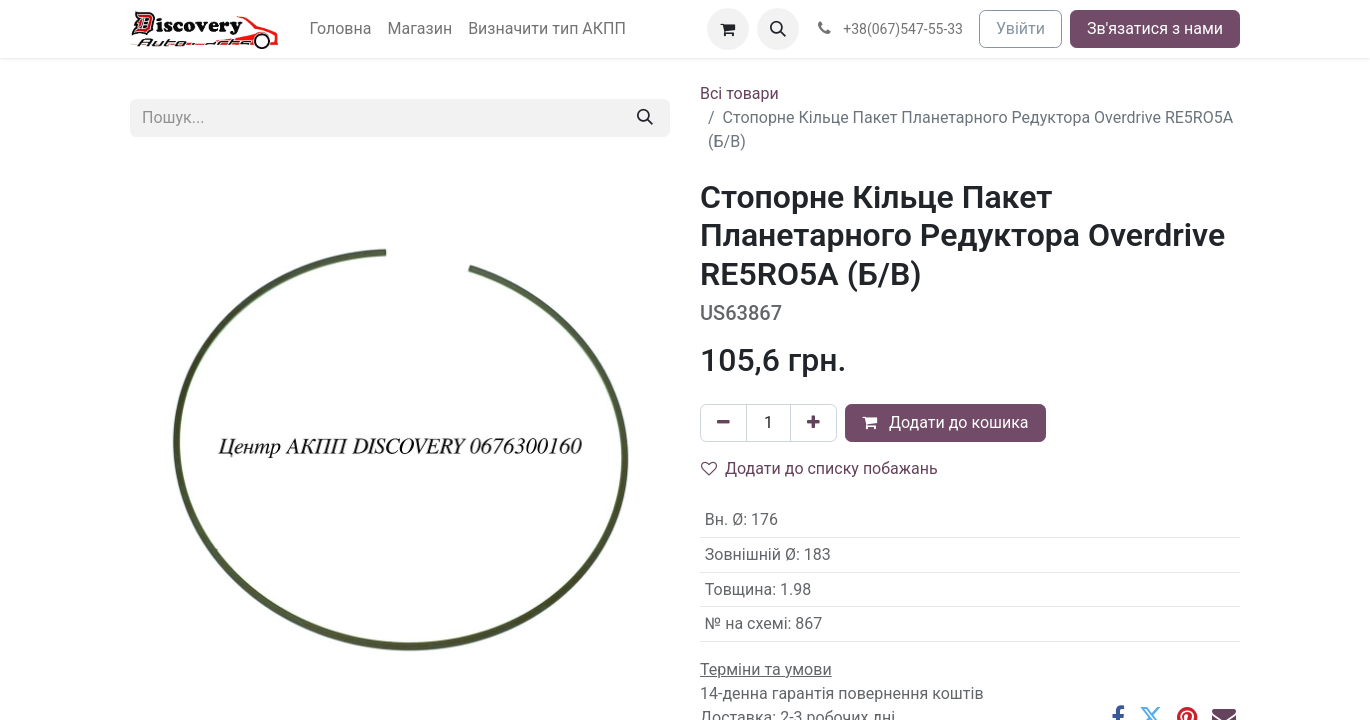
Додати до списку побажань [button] (819, 468)
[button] (778, 29)
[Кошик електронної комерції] (728, 29)
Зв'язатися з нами (1155, 28)
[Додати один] (813, 423)
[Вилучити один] (723, 423)
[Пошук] (645, 118)
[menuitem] (341, 29)
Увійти (1020, 28)
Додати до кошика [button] (945, 422)
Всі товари (739, 93)
